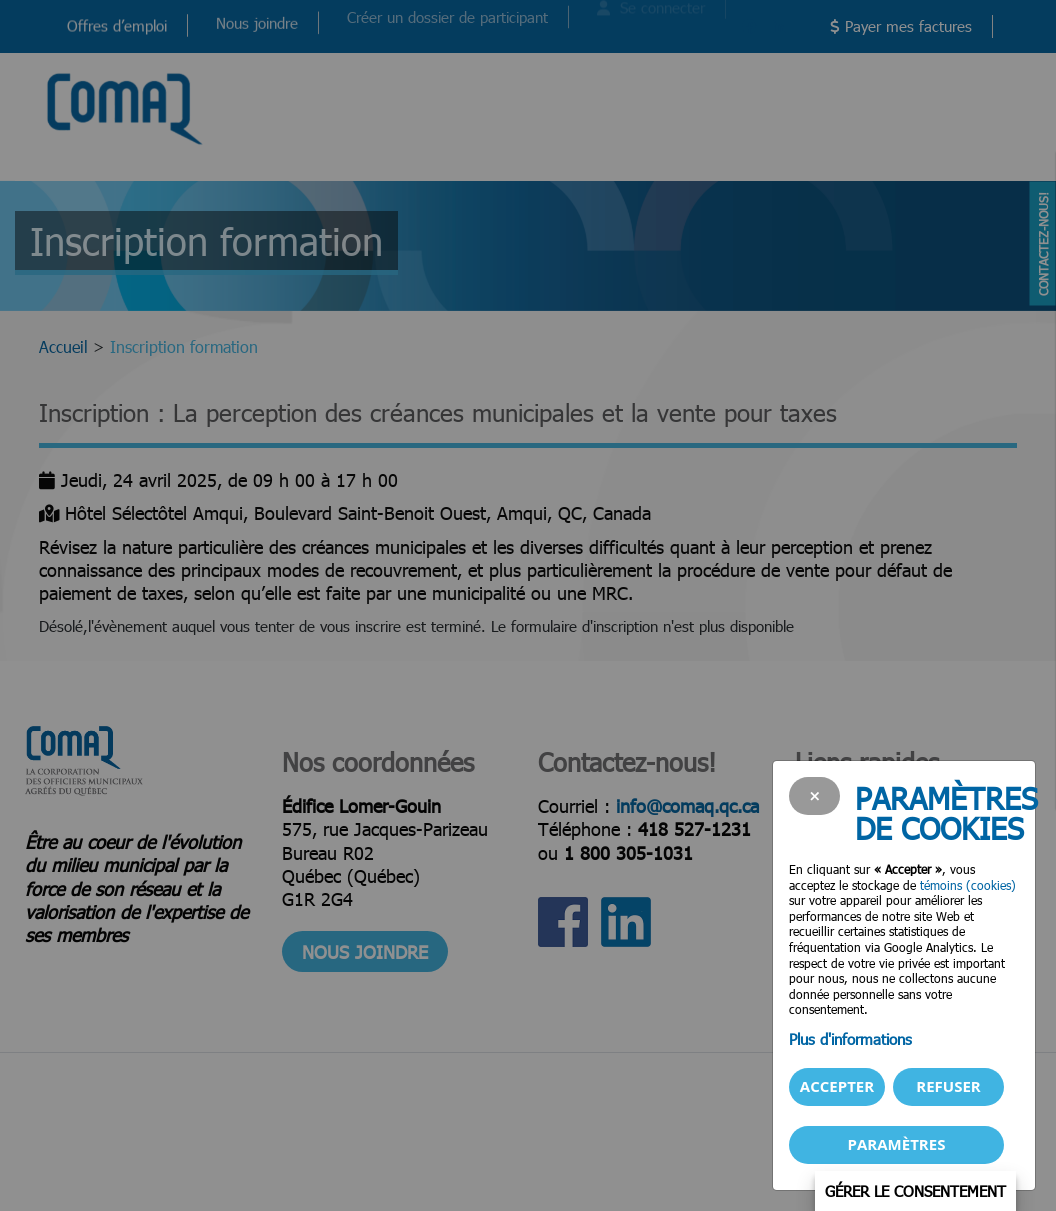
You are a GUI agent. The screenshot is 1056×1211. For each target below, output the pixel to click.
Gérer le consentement (915, 1191)
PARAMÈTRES (897, 1144)
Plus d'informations (850, 1039)
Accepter (837, 1086)
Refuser (948, 1086)
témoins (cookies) (968, 885)
